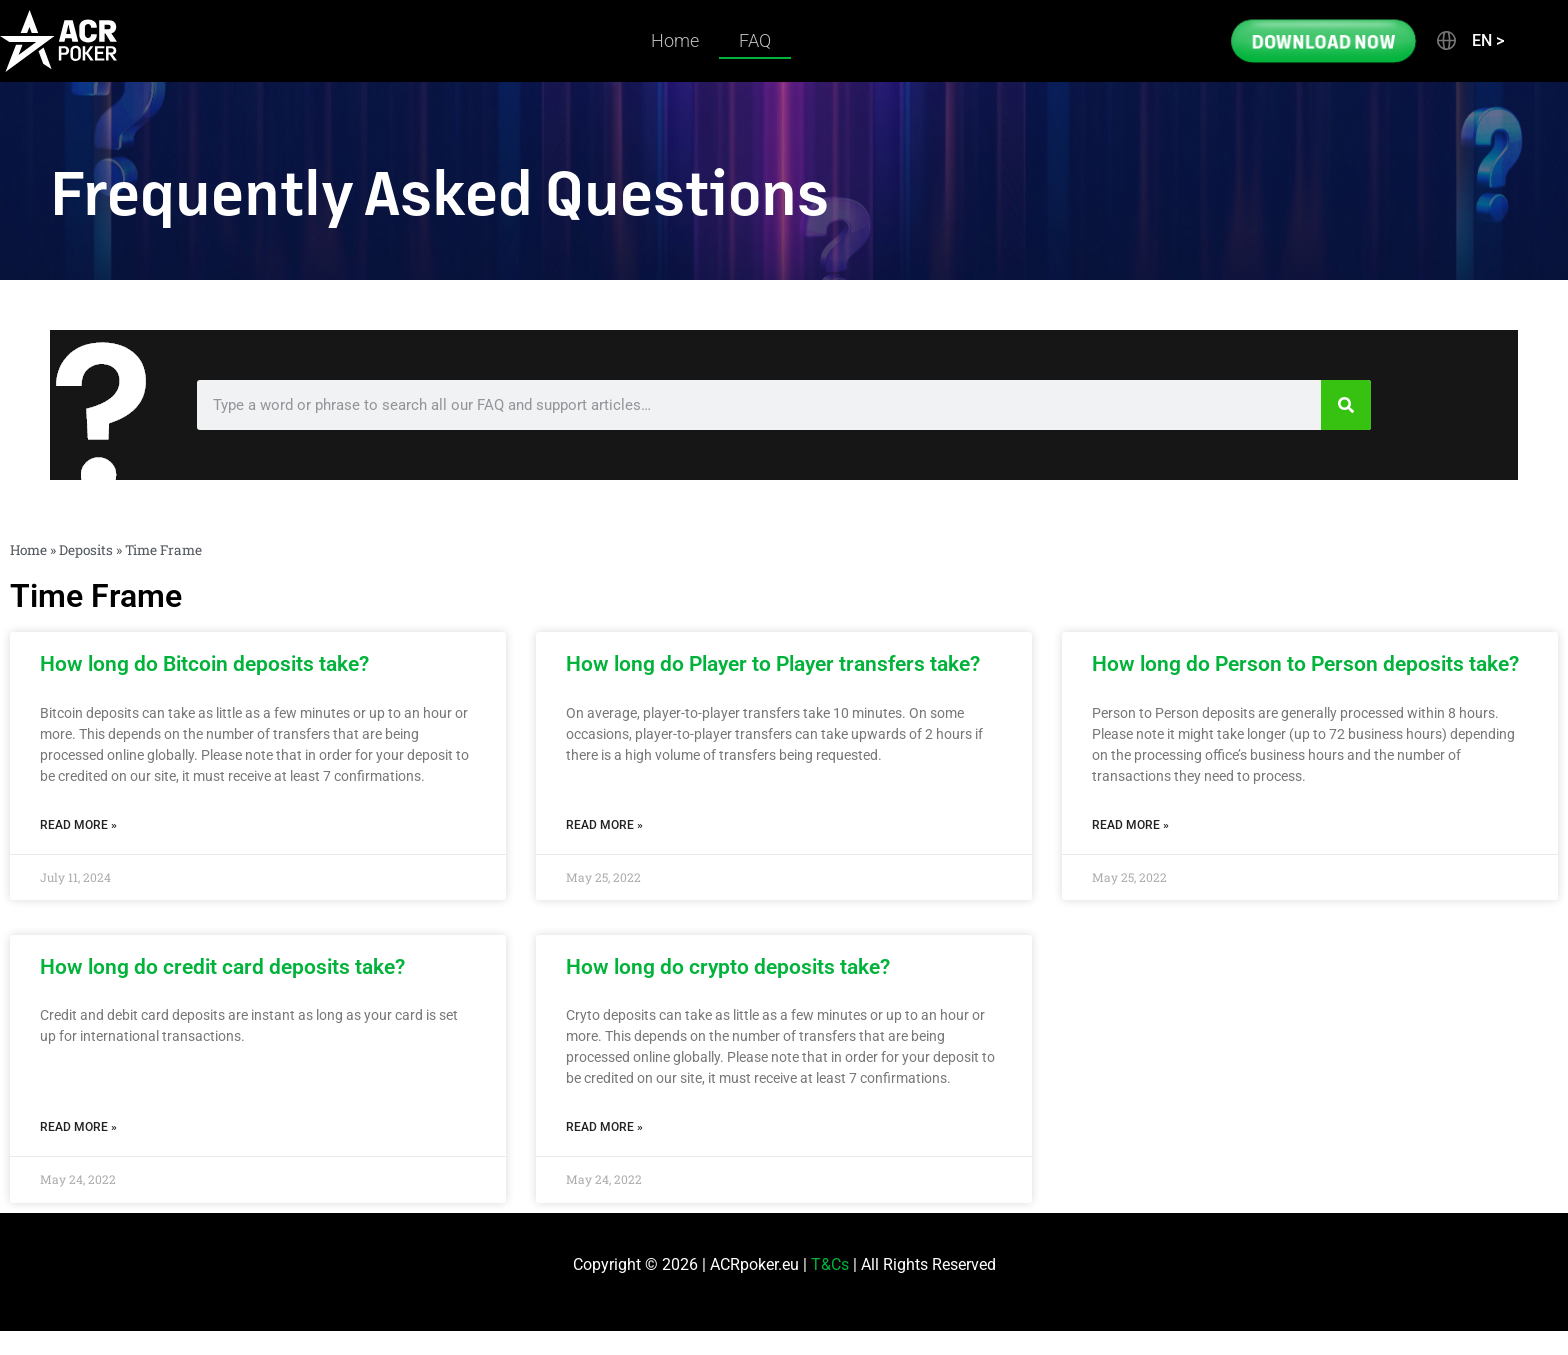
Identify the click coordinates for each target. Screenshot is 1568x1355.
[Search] (1346, 405)
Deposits (86, 550)
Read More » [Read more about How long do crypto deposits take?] (604, 1127)
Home (675, 40)
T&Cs (830, 1264)
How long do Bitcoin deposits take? (204, 664)
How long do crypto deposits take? (728, 967)
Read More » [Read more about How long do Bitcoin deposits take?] (78, 825)
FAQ (755, 40)
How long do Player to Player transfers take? (773, 664)
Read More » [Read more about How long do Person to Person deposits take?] (1130, 825)
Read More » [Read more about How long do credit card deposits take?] (78, 1127)
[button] (1469, 41)
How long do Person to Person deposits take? (1305, 664)
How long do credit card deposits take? (222, 967)
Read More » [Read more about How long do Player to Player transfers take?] (604, 825)
